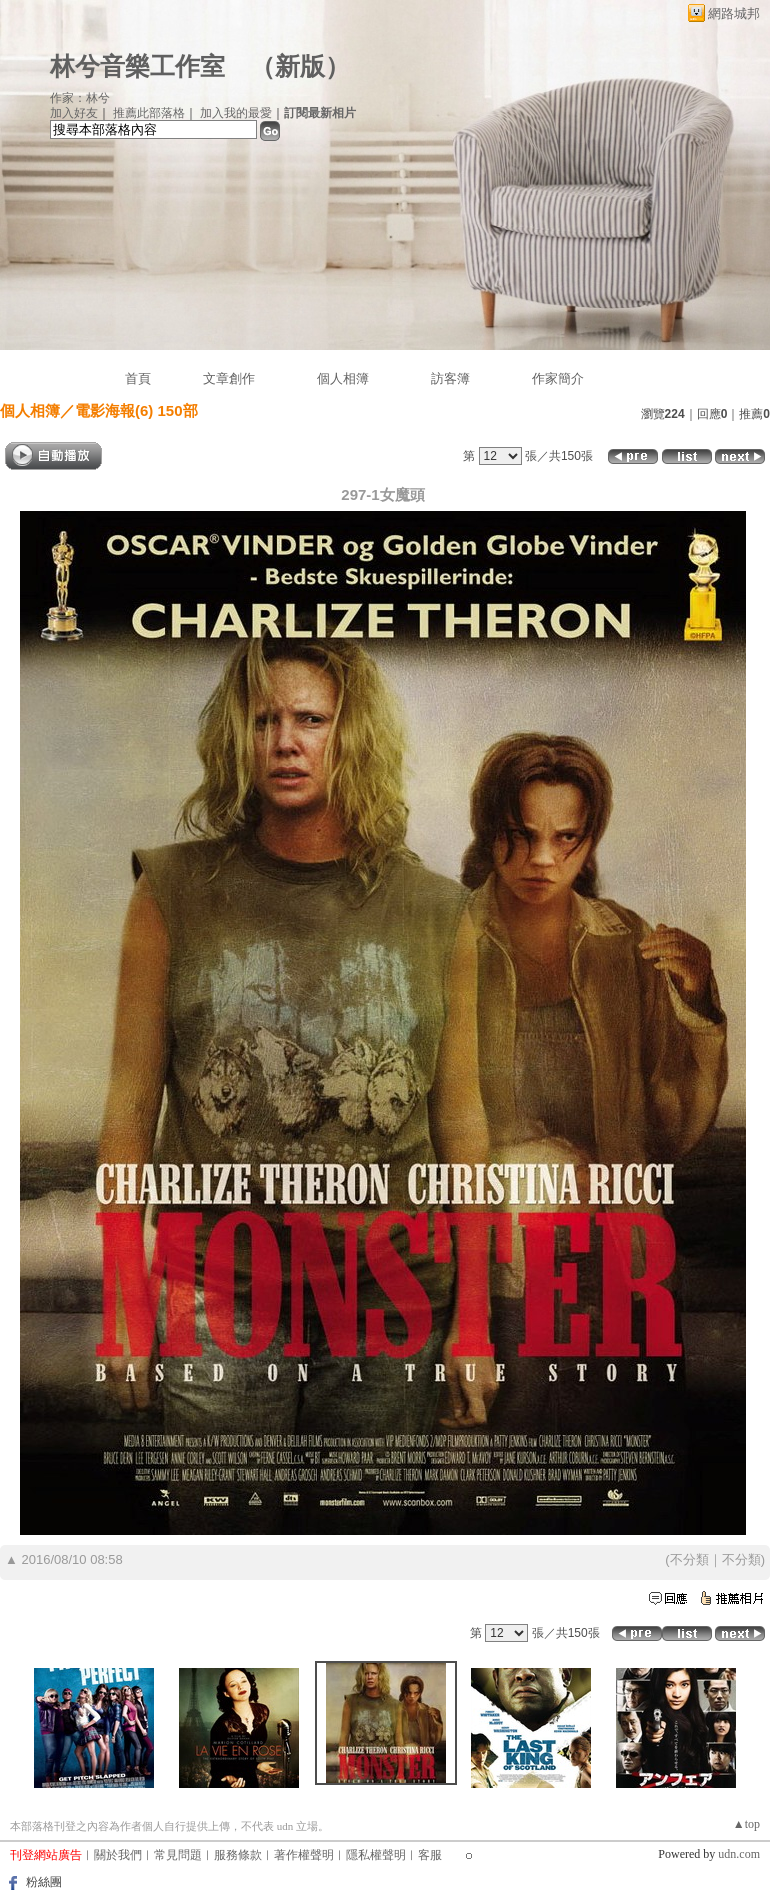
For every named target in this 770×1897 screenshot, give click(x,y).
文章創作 (229, 378)
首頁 (138, 378)
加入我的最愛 (236, 113)
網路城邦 (734, 13)
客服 (430, 1855)
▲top (746, 1824)
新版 (300, 66)
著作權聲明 (304, 1855)
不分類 (689, 1559)
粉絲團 (44, 1882)
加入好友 (74, 113)
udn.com (739, 1854)
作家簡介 (558, 378)
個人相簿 (343, 378)
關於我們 (118, 1855)
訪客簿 (450, 378)
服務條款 (238, 1855)
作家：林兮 (80, 98)
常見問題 (178, 1855)
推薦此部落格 (149, 113)
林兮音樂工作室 (137, 66)
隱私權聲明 (376, 1855)
